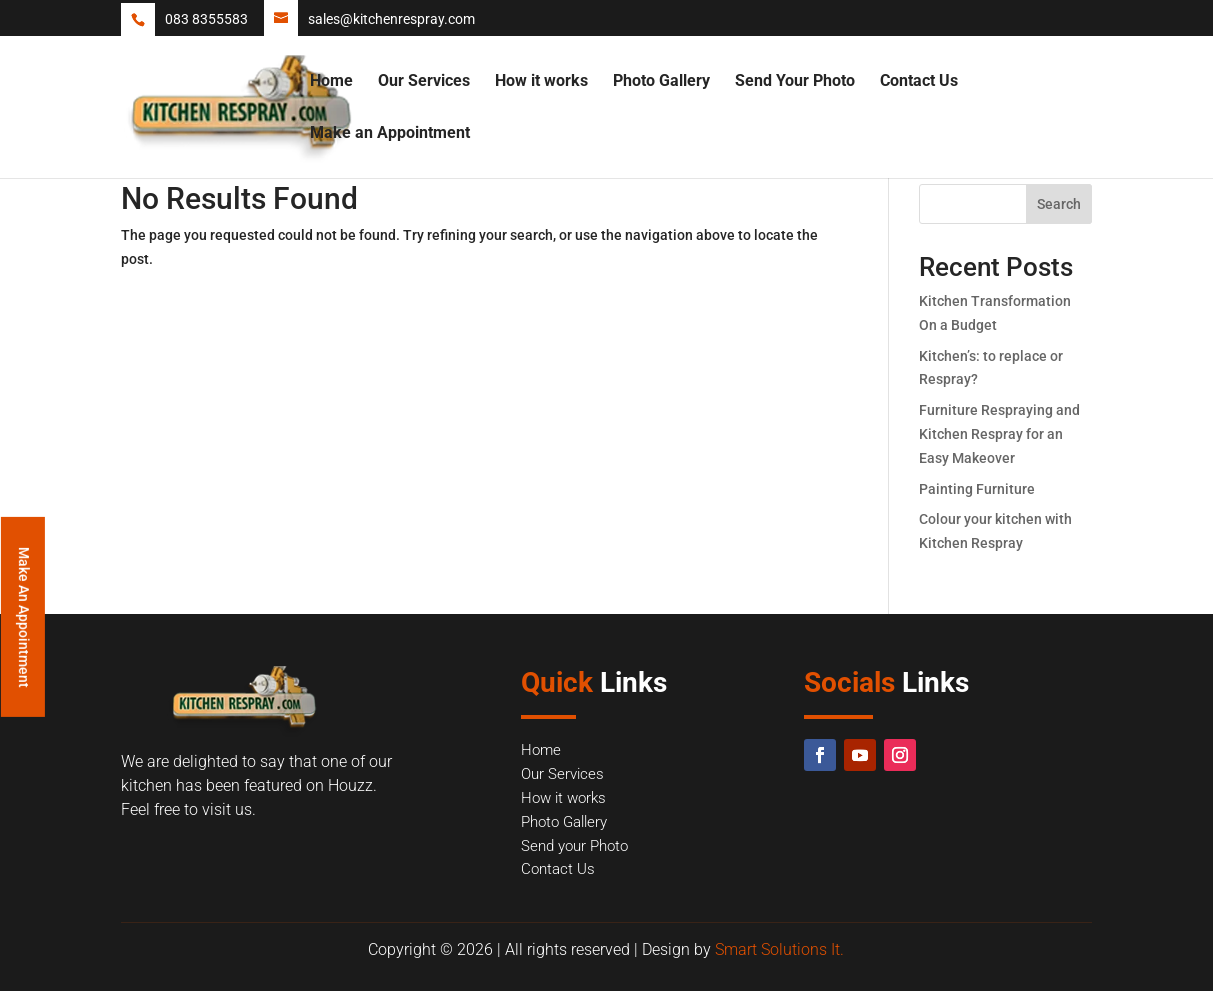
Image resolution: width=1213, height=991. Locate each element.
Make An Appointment (24, 616)
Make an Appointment (390, 134)
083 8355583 (206, 19)
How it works (541, 82)
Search (1059, 204)
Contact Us (919, 82)
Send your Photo (574, 846)
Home (331, 82)
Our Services (424, 82)
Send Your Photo (795, 82)
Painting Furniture (977, 489)
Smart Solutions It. (779, 949)
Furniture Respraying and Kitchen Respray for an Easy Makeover (999, 434)
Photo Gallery (661, 82)
